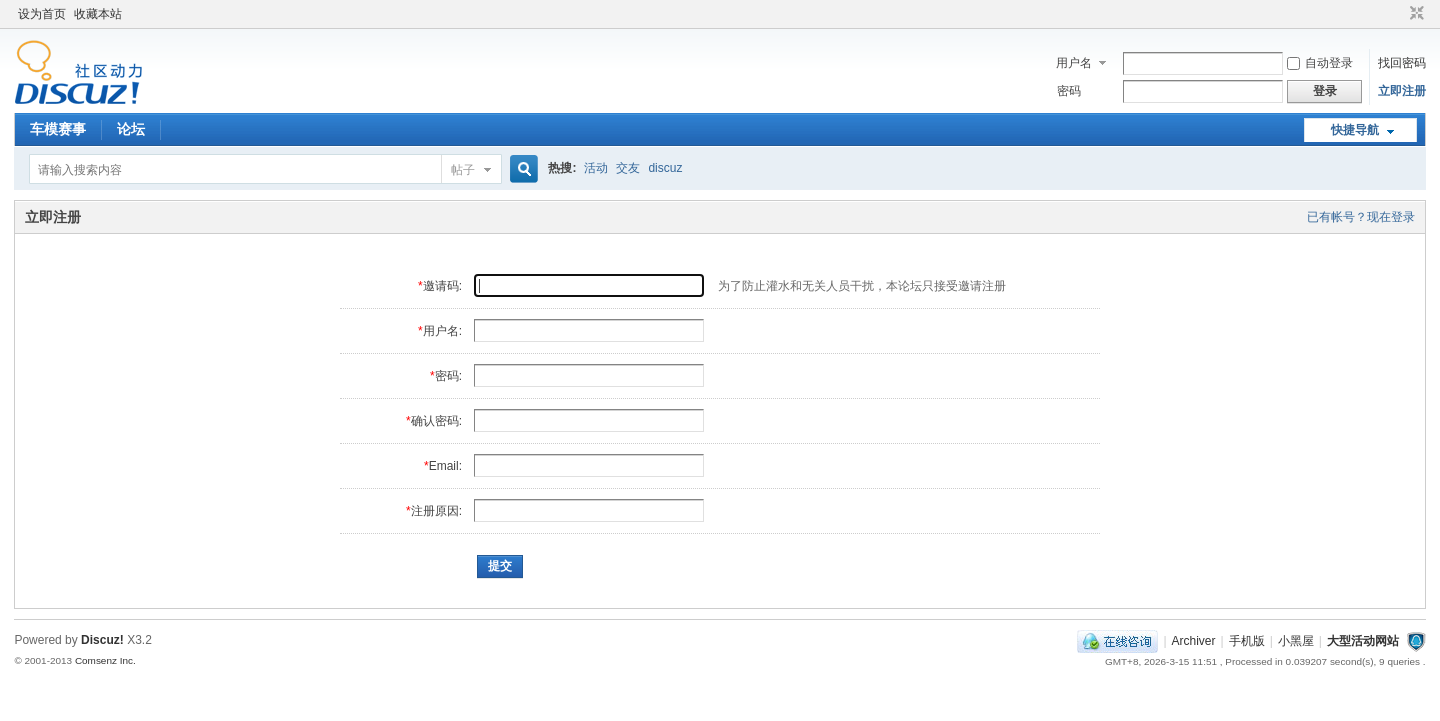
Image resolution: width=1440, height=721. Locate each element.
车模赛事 (58, 129)
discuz (665, 168)
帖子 (463, 170)
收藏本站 (98, 14)
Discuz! (102, 640)
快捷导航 (1355, 130)
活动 (596, 168)
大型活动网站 (1363, 641)
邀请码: (442, 286)
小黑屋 (1296, 641)
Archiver (1194, 641)
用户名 (1074, 63)
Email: (445, 466)
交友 (628, 168)
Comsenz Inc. (105, 660)
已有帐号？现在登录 (1361, 217)
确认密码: (436, 421)
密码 (1069, 91)
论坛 (131, 129)
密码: (448, 376)
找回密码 (1402, 63)
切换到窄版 (1414, 14)
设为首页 (42, 14)
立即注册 (1402, 91)
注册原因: (436, 511)
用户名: (442, 331)
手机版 (1247, 641)
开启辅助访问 (1398, 14)
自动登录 (1320, 63)
